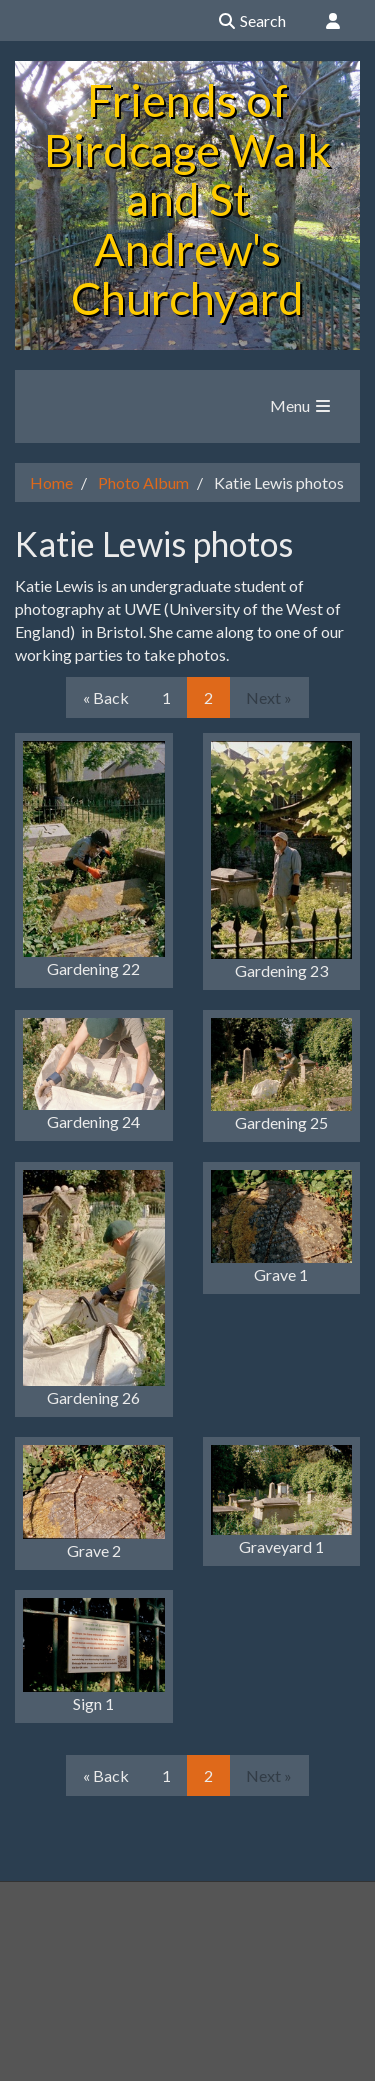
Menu (301, 405)
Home (51, 482)
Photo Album (143, 482)
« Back (106, 697)
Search (251, 20)
